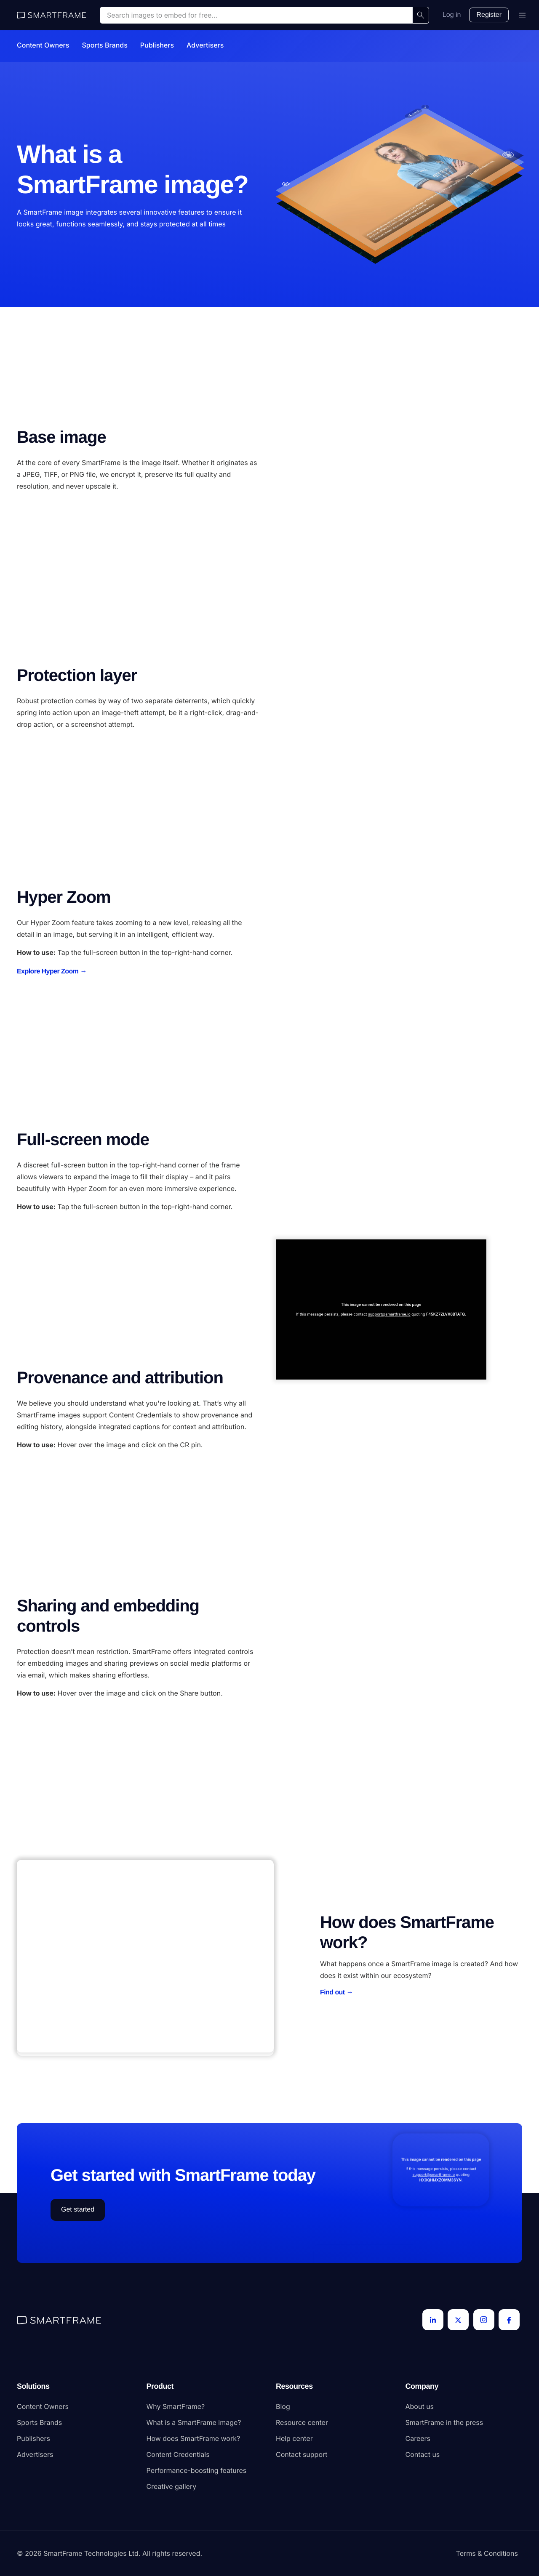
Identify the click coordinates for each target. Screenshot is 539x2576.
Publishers (157, 45)
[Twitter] (458, 2319)
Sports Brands (104, 45)
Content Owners (43, 45)
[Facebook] (509, 2319)
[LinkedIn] (432, 2319)
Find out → (336, 1992)
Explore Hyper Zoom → (52, 971)
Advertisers (205, 45)
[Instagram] (483, 2319)
